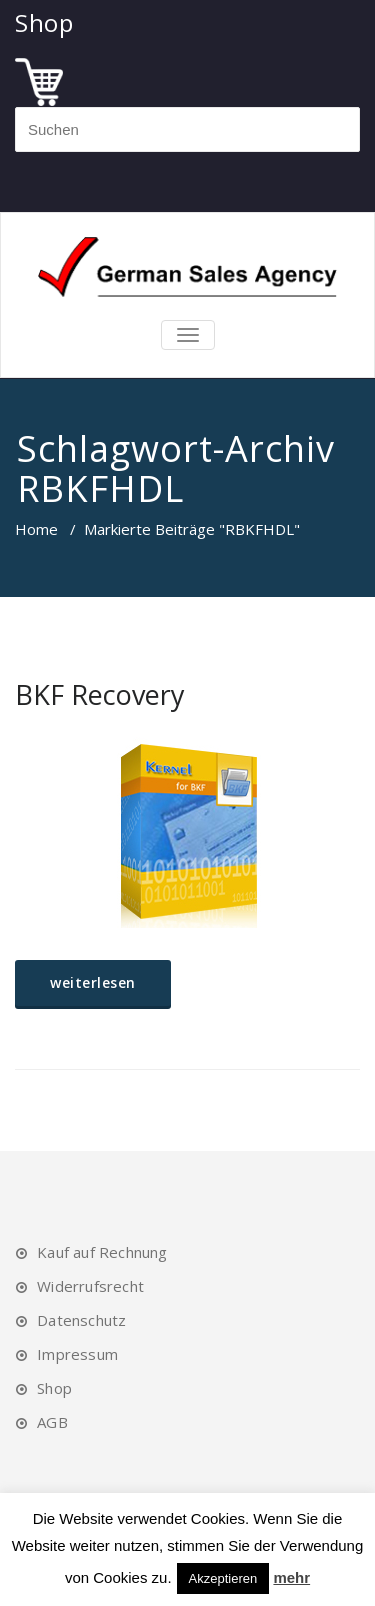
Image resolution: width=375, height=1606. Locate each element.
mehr (291, 1577)
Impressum (77, 1354)
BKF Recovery (100, 694)
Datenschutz (81, 1320)
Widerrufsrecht (90, 1286)
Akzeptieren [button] (223, 1578)
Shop (54, 1388)
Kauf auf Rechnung (102, 1252)
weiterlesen (93, 982)
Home (36, 529)
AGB (52, 1422)
